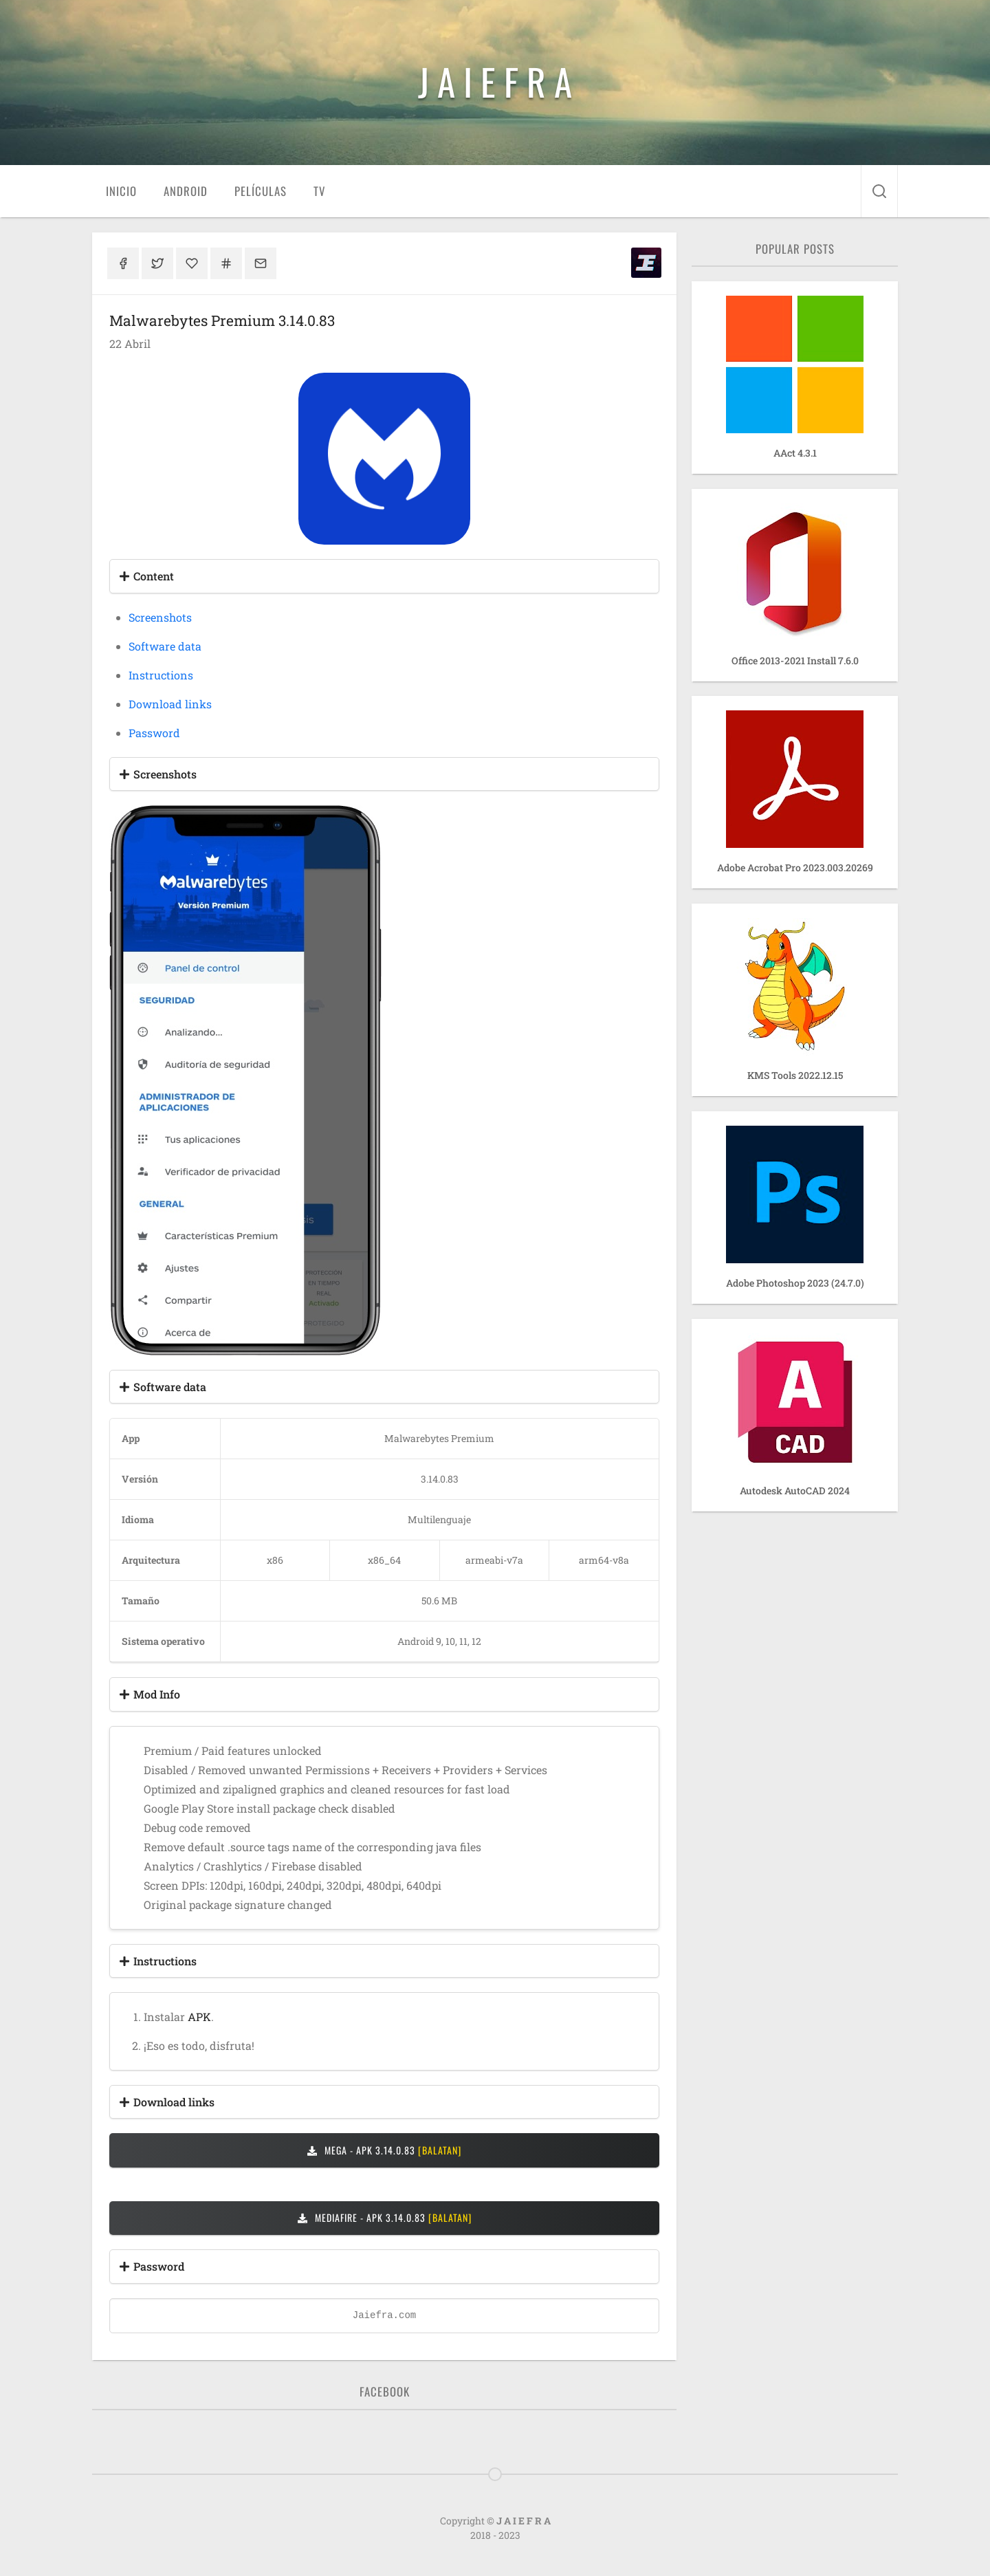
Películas (260, 190)
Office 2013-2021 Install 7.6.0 (795, 660)
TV (319, 190)
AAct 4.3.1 (795, 452)
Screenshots (160, 617)
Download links (170, 704)
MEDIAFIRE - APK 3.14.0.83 (385, 2217)
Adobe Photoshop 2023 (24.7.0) (795, 1282)
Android (186, 190)
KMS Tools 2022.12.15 (795, 1075)
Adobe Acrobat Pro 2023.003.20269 (795, 867)
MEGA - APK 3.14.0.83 (384, 2150)
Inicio (121, 190)
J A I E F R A (495, 81)
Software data (165, 646)
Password (154, 732)
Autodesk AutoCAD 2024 (795, 1490)
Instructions (161, 675)
